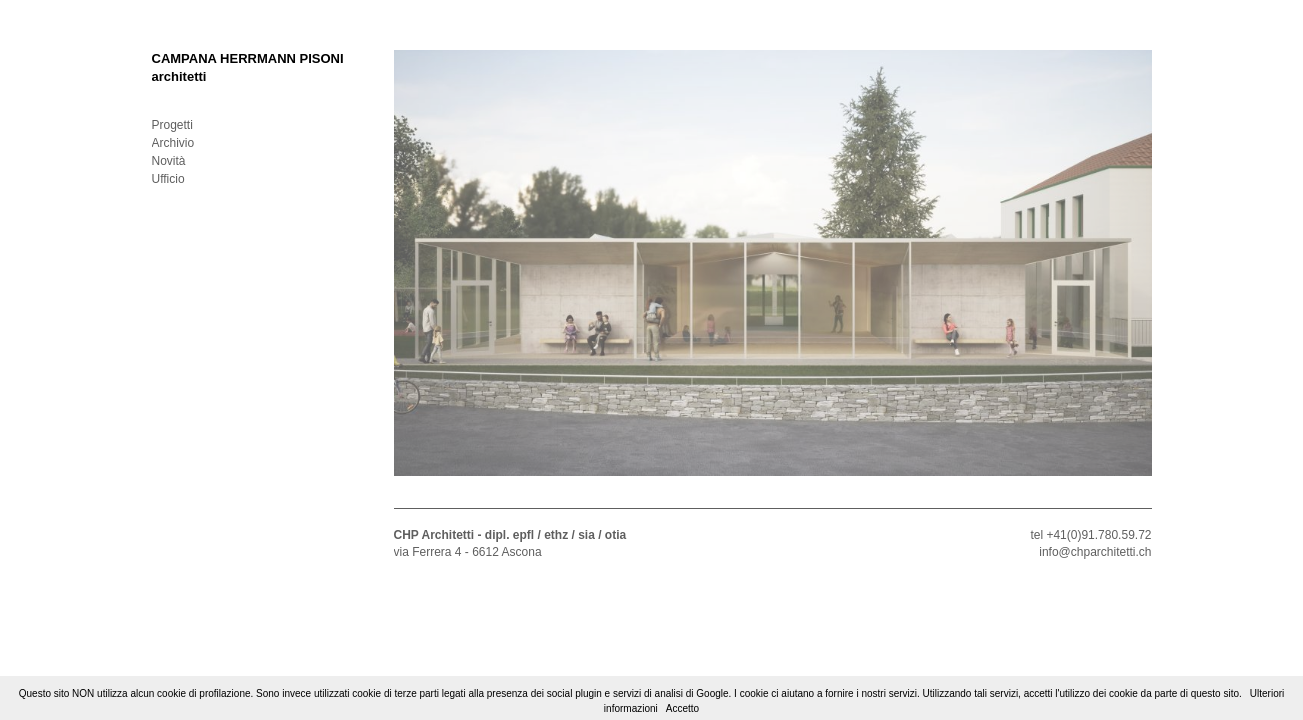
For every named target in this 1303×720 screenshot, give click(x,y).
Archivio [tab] (173, 143)
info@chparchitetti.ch (1095, 552)
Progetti (172, 125)
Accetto (682, 708)
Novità (169, 161)
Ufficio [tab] (168, 179)
